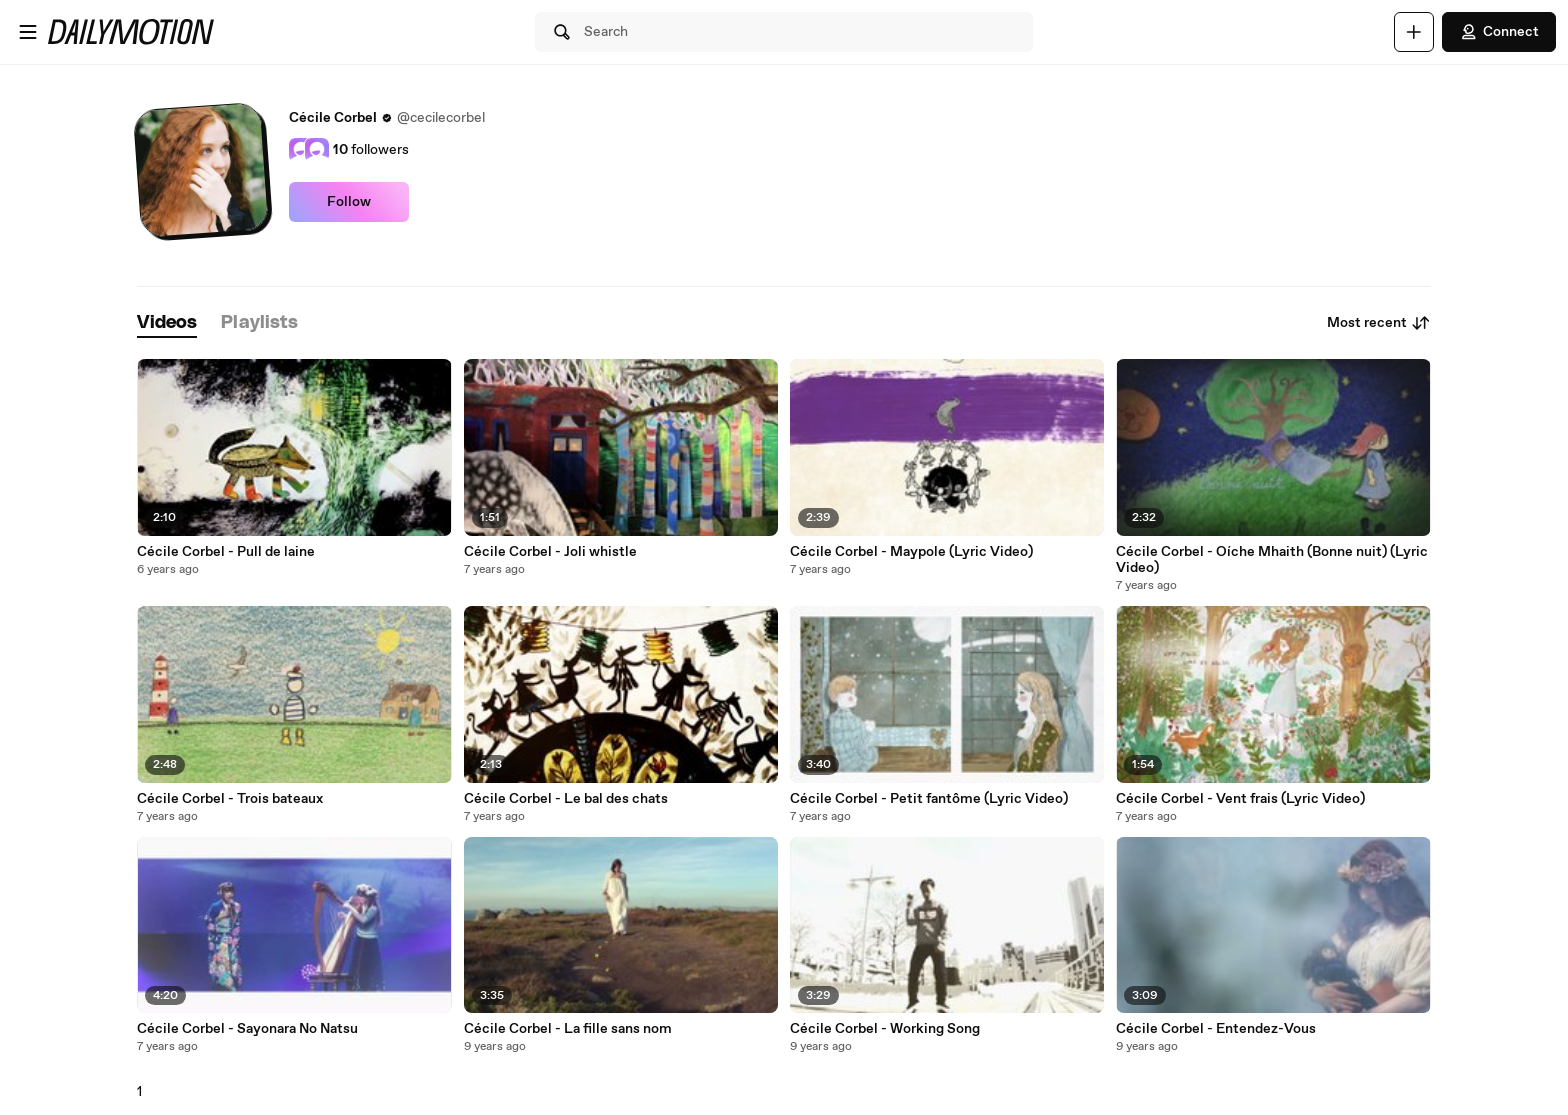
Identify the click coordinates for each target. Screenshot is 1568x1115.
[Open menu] (28, 32)
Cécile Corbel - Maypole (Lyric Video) (911, 552)
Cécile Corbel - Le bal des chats (566, 799)
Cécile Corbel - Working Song (885, 1029)
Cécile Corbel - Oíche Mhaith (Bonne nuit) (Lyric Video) (1272, 560)
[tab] (167, 323)
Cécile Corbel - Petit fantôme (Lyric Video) (929, 799)
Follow (349, 202)
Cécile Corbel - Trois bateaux (230, 799)
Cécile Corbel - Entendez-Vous (1216, 1029)
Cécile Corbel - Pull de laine (226, 552)
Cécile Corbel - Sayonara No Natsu (247, 1029)
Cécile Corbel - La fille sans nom (568, 1029)
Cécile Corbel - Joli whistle (550, 552)
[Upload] (1414, 32)
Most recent (1379, 323)
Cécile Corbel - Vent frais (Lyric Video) (1240, 799)
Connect (1499, 32)
